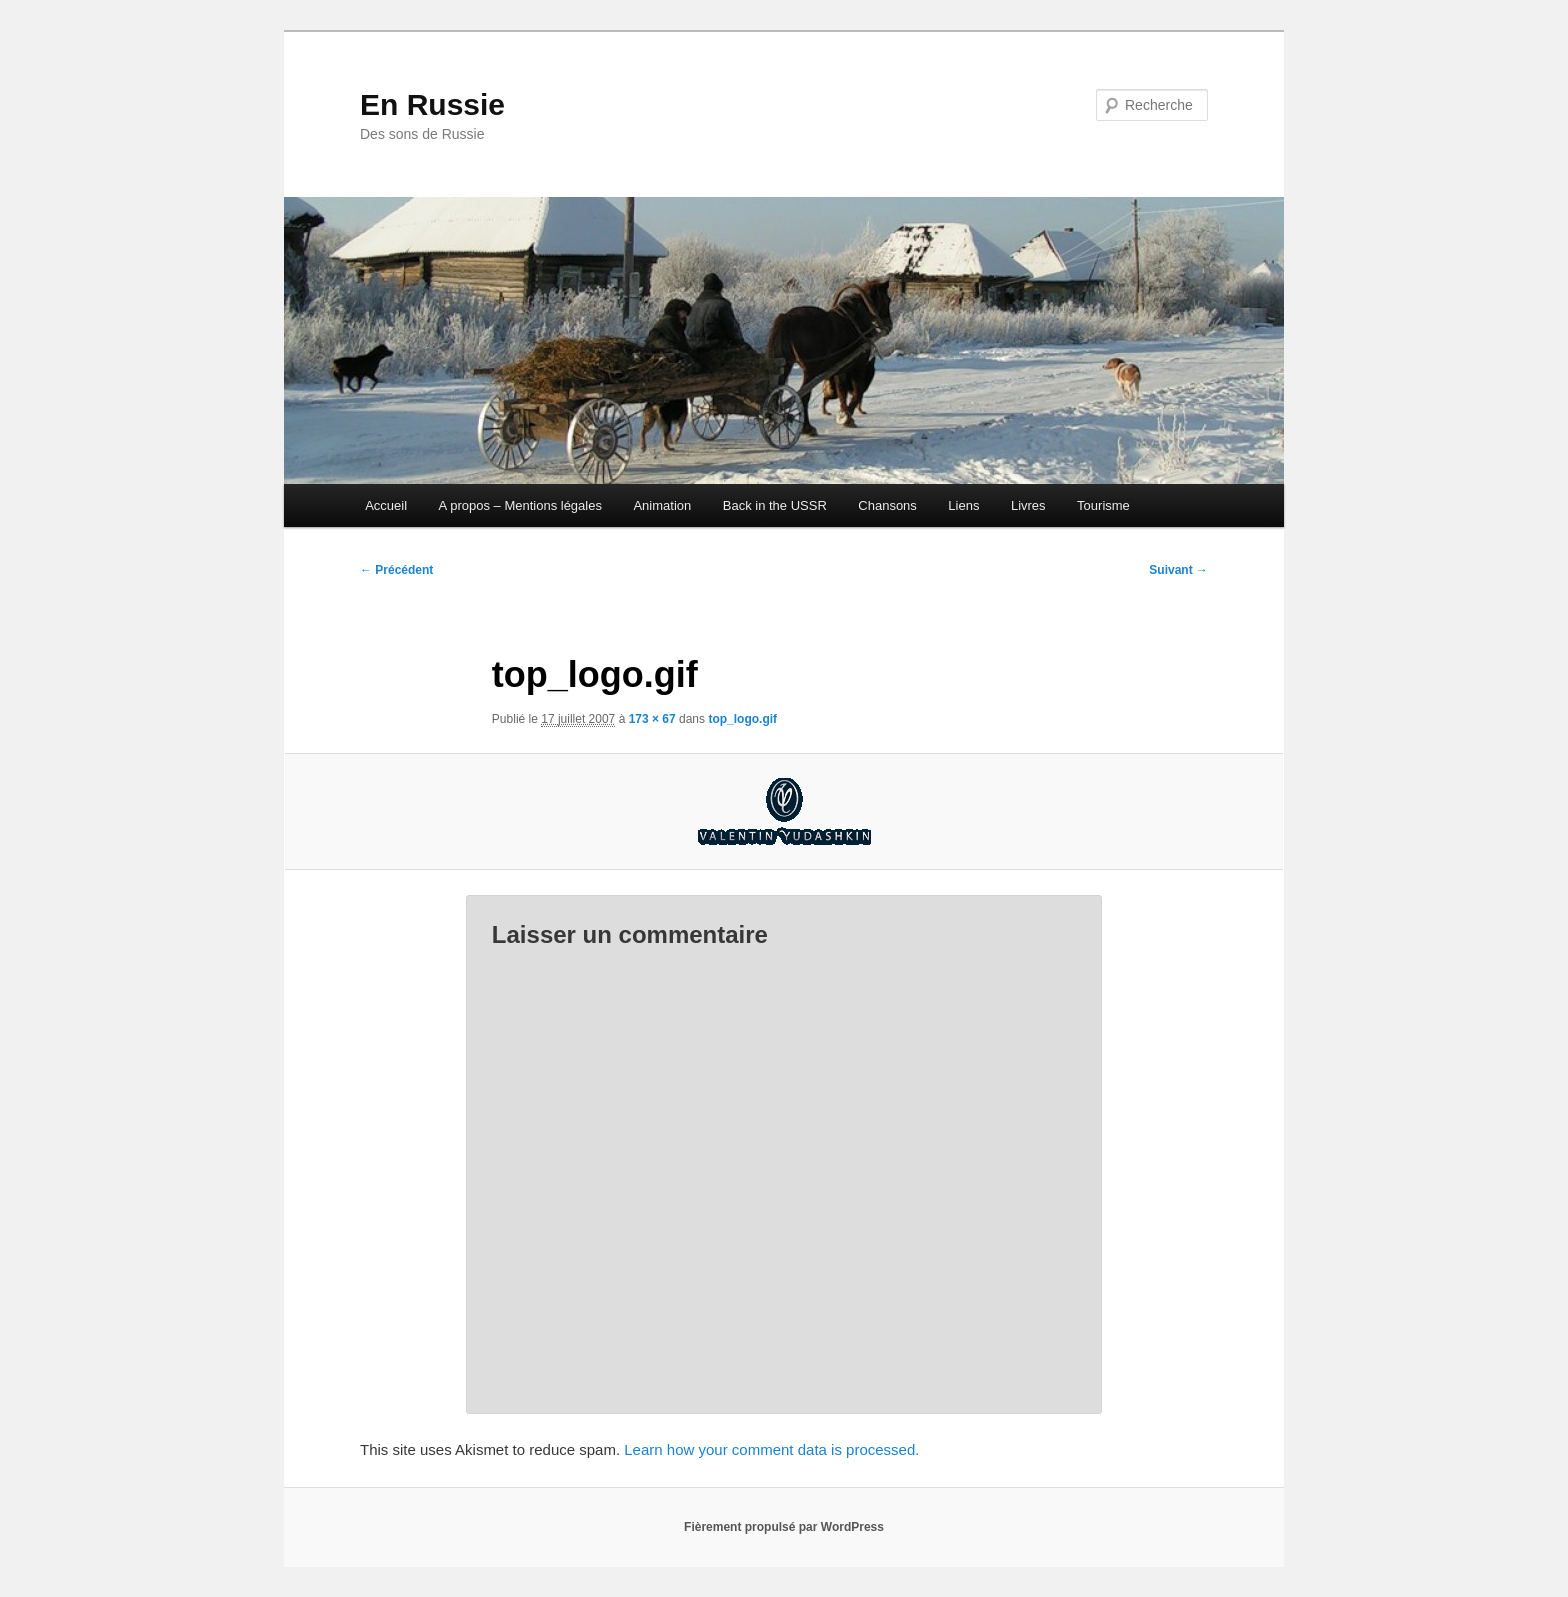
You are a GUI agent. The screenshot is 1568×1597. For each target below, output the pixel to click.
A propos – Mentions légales (520, 505)
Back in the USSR (775, 505)
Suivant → (1178, 570)
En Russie (432, 104)
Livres (1028, 505)
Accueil (386, 505)
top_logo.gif (742, 719)
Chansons (887, 505)
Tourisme (1103, 505)
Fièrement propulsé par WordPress (784, 1527)
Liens (963, 505)
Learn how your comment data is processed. (771, 1449)
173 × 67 (652, 719)
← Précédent (396, 570)
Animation (662, 505)
